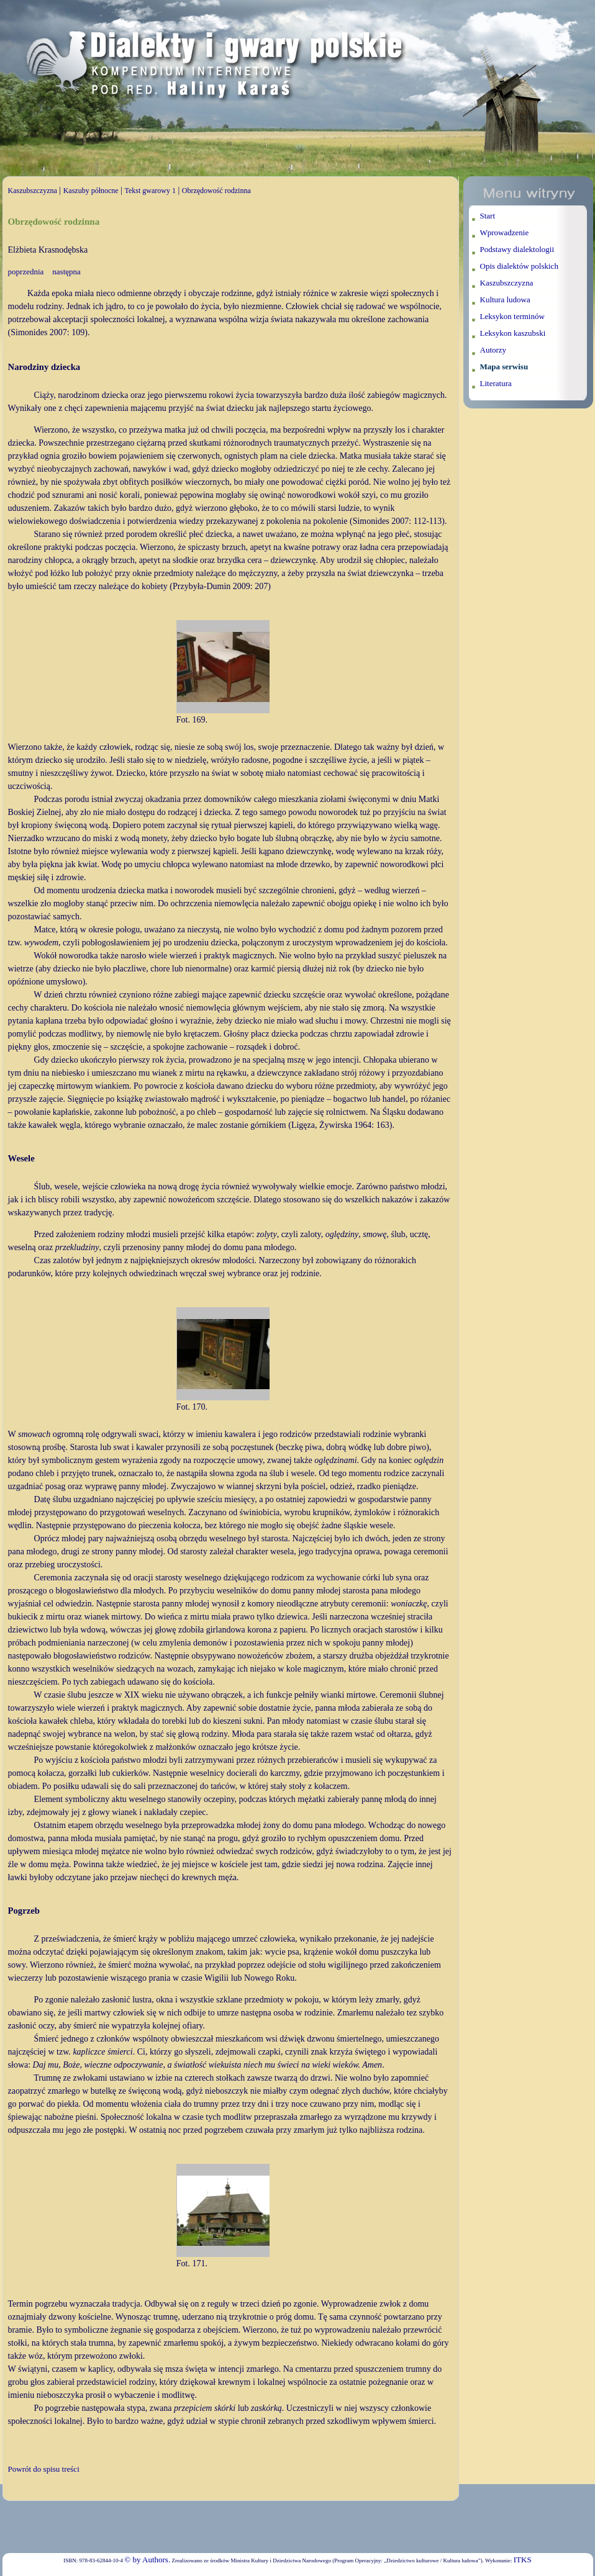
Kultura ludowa (505, 299)
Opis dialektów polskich (519, 266)
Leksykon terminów (512, 316)
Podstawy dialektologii (517, 249)
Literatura (496, 383)
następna (66, 271)
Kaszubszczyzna (32, 190)
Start (488, 215)
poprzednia (26, 271)
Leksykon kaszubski (513, 333)
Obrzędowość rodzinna (216, 190)
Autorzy (493, 349)
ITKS (523, 2559)
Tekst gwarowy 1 (149, 190)
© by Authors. (147, 2559)
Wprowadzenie (504, 232)
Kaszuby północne (91, 190)
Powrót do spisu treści (43, 2469)
